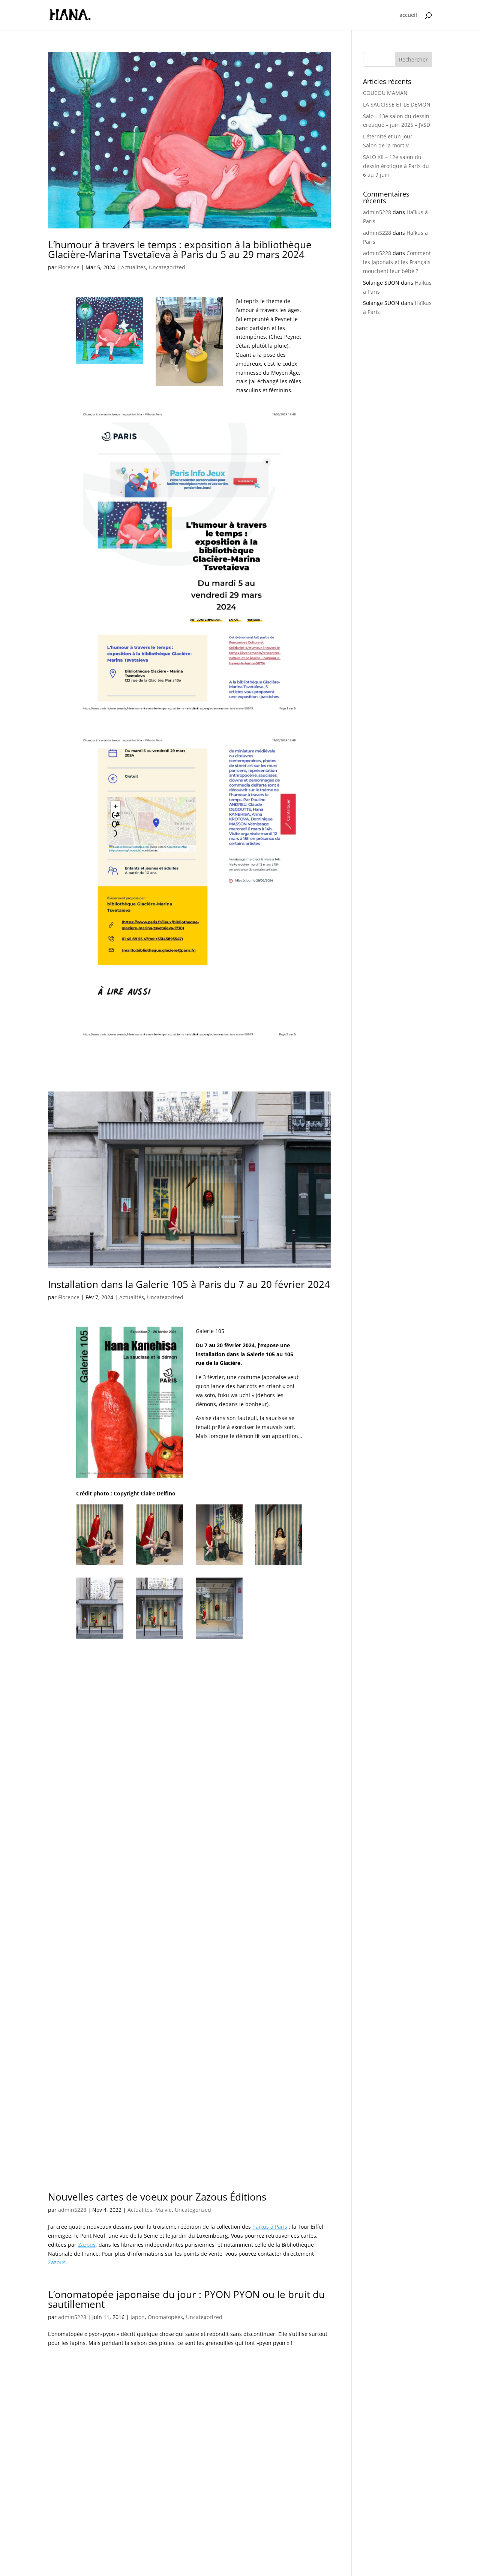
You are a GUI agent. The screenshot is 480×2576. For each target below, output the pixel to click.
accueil (408, 15)
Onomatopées (165, 2276)
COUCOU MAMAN (385, 92)
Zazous (87, 2203)
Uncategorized (167, 267)
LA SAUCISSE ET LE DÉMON (396, 104)
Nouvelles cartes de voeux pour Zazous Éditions (157, 2156)
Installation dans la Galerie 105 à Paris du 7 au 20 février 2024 (189, 1284)
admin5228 (72, 2168)
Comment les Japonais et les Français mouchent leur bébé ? (397, 262)
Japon (137, 2276)
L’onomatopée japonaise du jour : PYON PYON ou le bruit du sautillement (186, 2258)
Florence (69, 267)
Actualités (133, 267)
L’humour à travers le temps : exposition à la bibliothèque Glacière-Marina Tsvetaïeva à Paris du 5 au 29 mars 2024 (180, 249)
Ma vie (163, 2168)
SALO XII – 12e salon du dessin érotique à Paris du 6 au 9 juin (396, 166)
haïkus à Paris (269, 2185)
